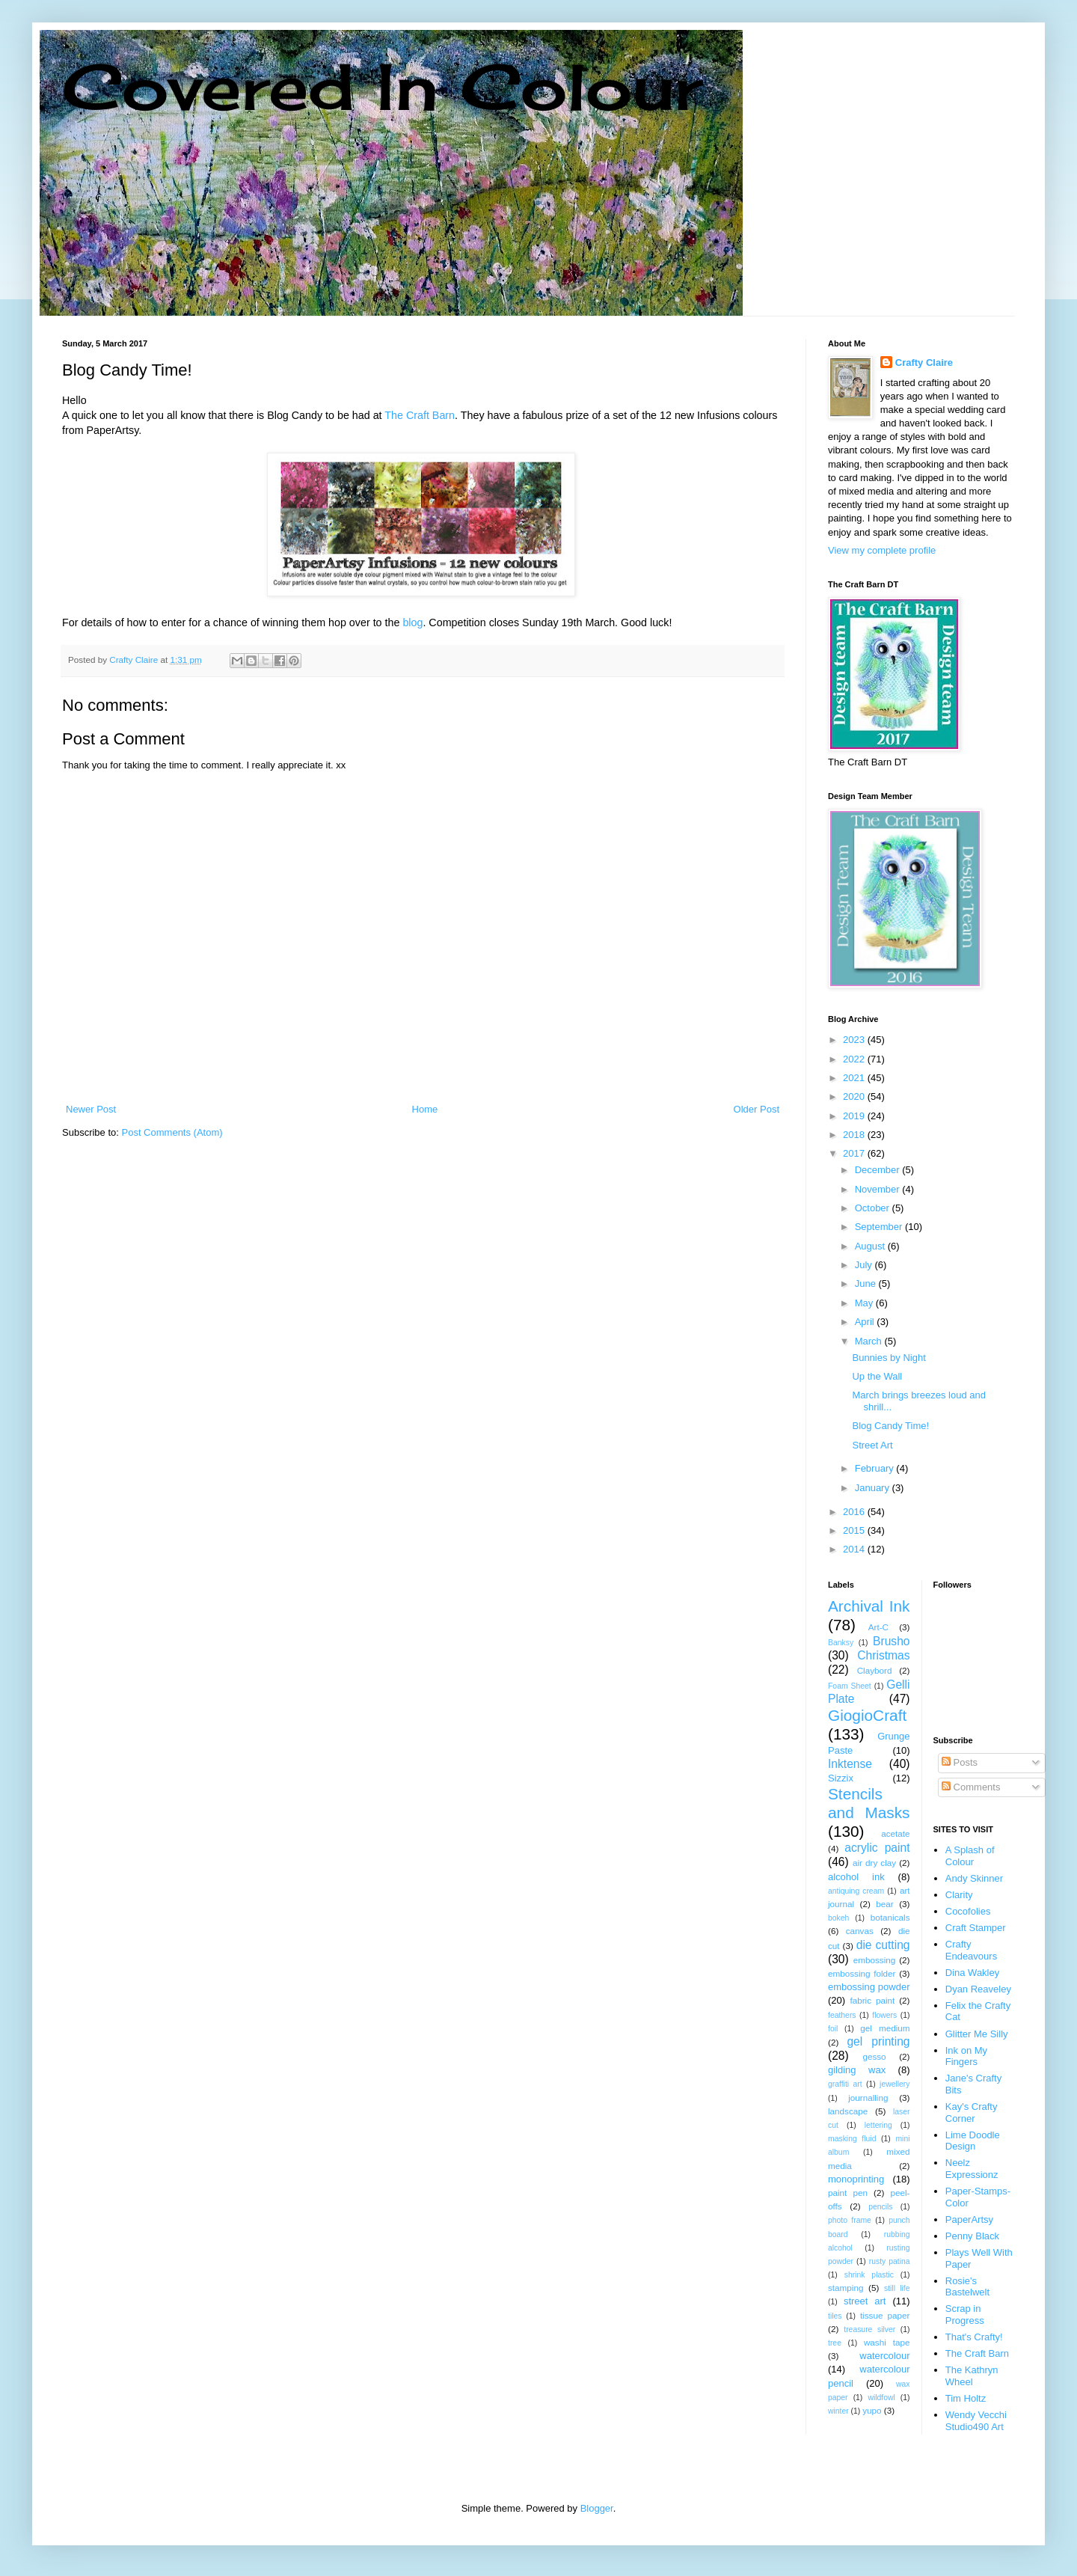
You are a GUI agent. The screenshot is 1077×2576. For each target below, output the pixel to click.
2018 (855, 1134)
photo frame (849, 2220)
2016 (855, 1511)
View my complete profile (882, 550)
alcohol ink (856, 1876)
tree (834, 2343)
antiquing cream (856, 1891)
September (880, 1226)
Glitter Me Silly (976, 2034)
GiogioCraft (867, 1715)
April (866, 1321)
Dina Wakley (972, 1972)
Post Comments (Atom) (172, 1132)
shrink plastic (869, 2275)
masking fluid (852, 2139)
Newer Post (91, 1109)
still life (897, 2288)
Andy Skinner (974, 1878)
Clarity (959, 1894)
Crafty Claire (924, 362)
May (865, 1303)
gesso (874, 2056)
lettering (878, 2125)
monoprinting (856, 2179)
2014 (855, 1549)
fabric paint (872, 2000)
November (879, 1189)
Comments (971, 1787)
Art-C (878, 1627)
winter (838, 2411)
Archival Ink (869, 1606)
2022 (855, 1059)
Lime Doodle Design (972, 2141)
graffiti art (845, 2084)
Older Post (756, 1109)
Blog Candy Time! (890, 1425)
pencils (880, 2207)
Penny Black (972, 2236)
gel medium (884, 2028)
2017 (855, 1153)
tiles (834, 2316)
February (876, 1468)
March (870, 1341)
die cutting (883, 1945)
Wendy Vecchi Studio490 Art (976, 2420)
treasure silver (869, 2329)
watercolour (884, 2355)
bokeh (838, 1918)
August (871, 1246)
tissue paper (885, 2315)
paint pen (848, 2192)
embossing (874, 1960)
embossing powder (869, 1986)
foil (833, 2029)
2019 (855, 1116)
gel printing (878, 2041)
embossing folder (861, 1973)
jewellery (894, 2084)
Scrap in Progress (964, 2314)
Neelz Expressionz (971, 2168)
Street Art (872, 1445)
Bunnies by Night (888, 1357)
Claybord (874, 1670)
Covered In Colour (382, 86)
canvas (860, 1931)
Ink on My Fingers (966, 2056)
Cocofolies (968, 1911)
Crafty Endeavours (971, 1950)
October (873, 1208)
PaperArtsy (969, 2219)
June (867, 1283)
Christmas (883, 1655)
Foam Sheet (849, 1686)
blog (412, 622)
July (865, 1264)
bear (884, 1904)
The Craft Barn (419, 415)
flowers (884, 2015)
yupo (871, 2410)
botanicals (890, 1917)
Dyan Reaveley (978, 1989)
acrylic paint (876, 1847)
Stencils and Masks (869, 1803)
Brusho (891, 1641)
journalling (868, 2097)
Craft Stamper (975, 1927)
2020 (855, 1096)
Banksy (840, 1643)
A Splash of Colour (970, 1855)
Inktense (850, 1763)
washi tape (887, 2342)
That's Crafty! (974, 2337)
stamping (845, 2287)
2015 (855, 1530)
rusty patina (889, 2261)
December (879, 1169)
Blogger (596, 2508)
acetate (895, 1833)
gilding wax (857, 2069)
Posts (960, 1762)
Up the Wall (877, 1376)
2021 (855, 1077)
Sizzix (840, 1778)
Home (425, 1109)
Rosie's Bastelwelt (967, 2286)
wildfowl (881, 2397)
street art (865, 2301)
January (873, 1487)
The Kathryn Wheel (971, 2375)
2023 (855, 1039)
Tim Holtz (965, 2398)
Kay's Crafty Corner (971, 2112)
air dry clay (874, 1862)
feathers (842, 2015)
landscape (848, 2111)
